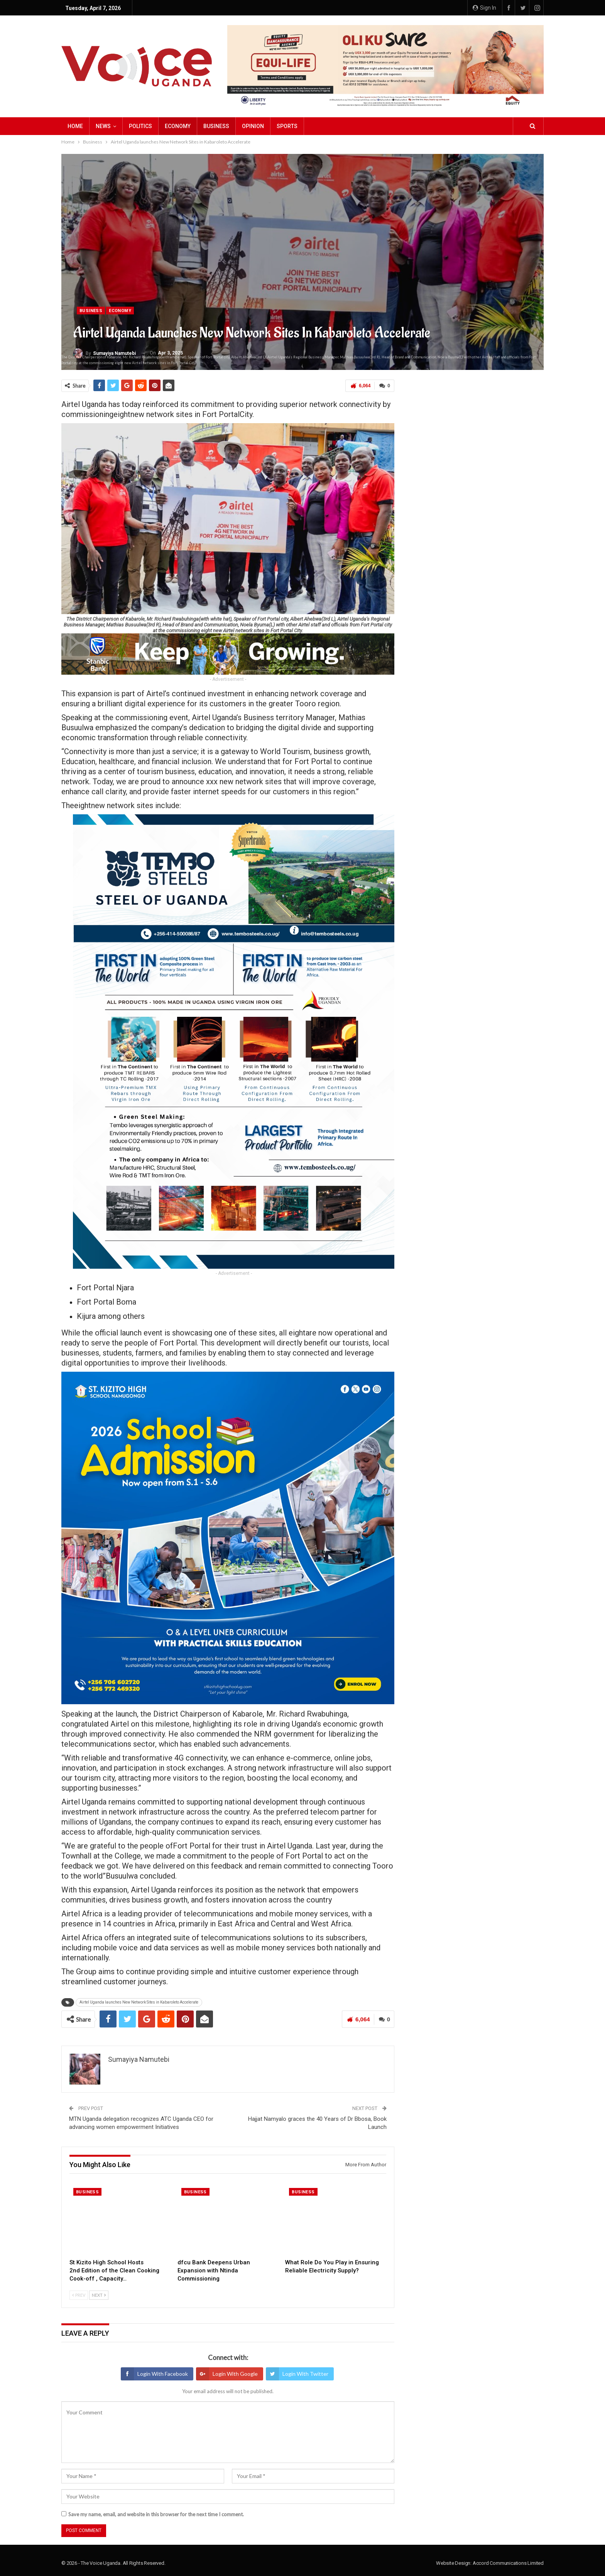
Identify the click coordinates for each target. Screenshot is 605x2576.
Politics (140, 126)
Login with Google (227, 2373)
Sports (287, 126)
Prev (78, 2294)
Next (99, 2294)
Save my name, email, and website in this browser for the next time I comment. (156, 2514)
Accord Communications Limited (508, 2563)
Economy (178, 126)
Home (75, 126)
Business (216, 126)
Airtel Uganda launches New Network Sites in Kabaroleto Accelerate (138, 2002)
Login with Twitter (297, 2373)
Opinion (253, 126)
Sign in (484, 8)
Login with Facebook (154, 2373)
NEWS (103, 126)
